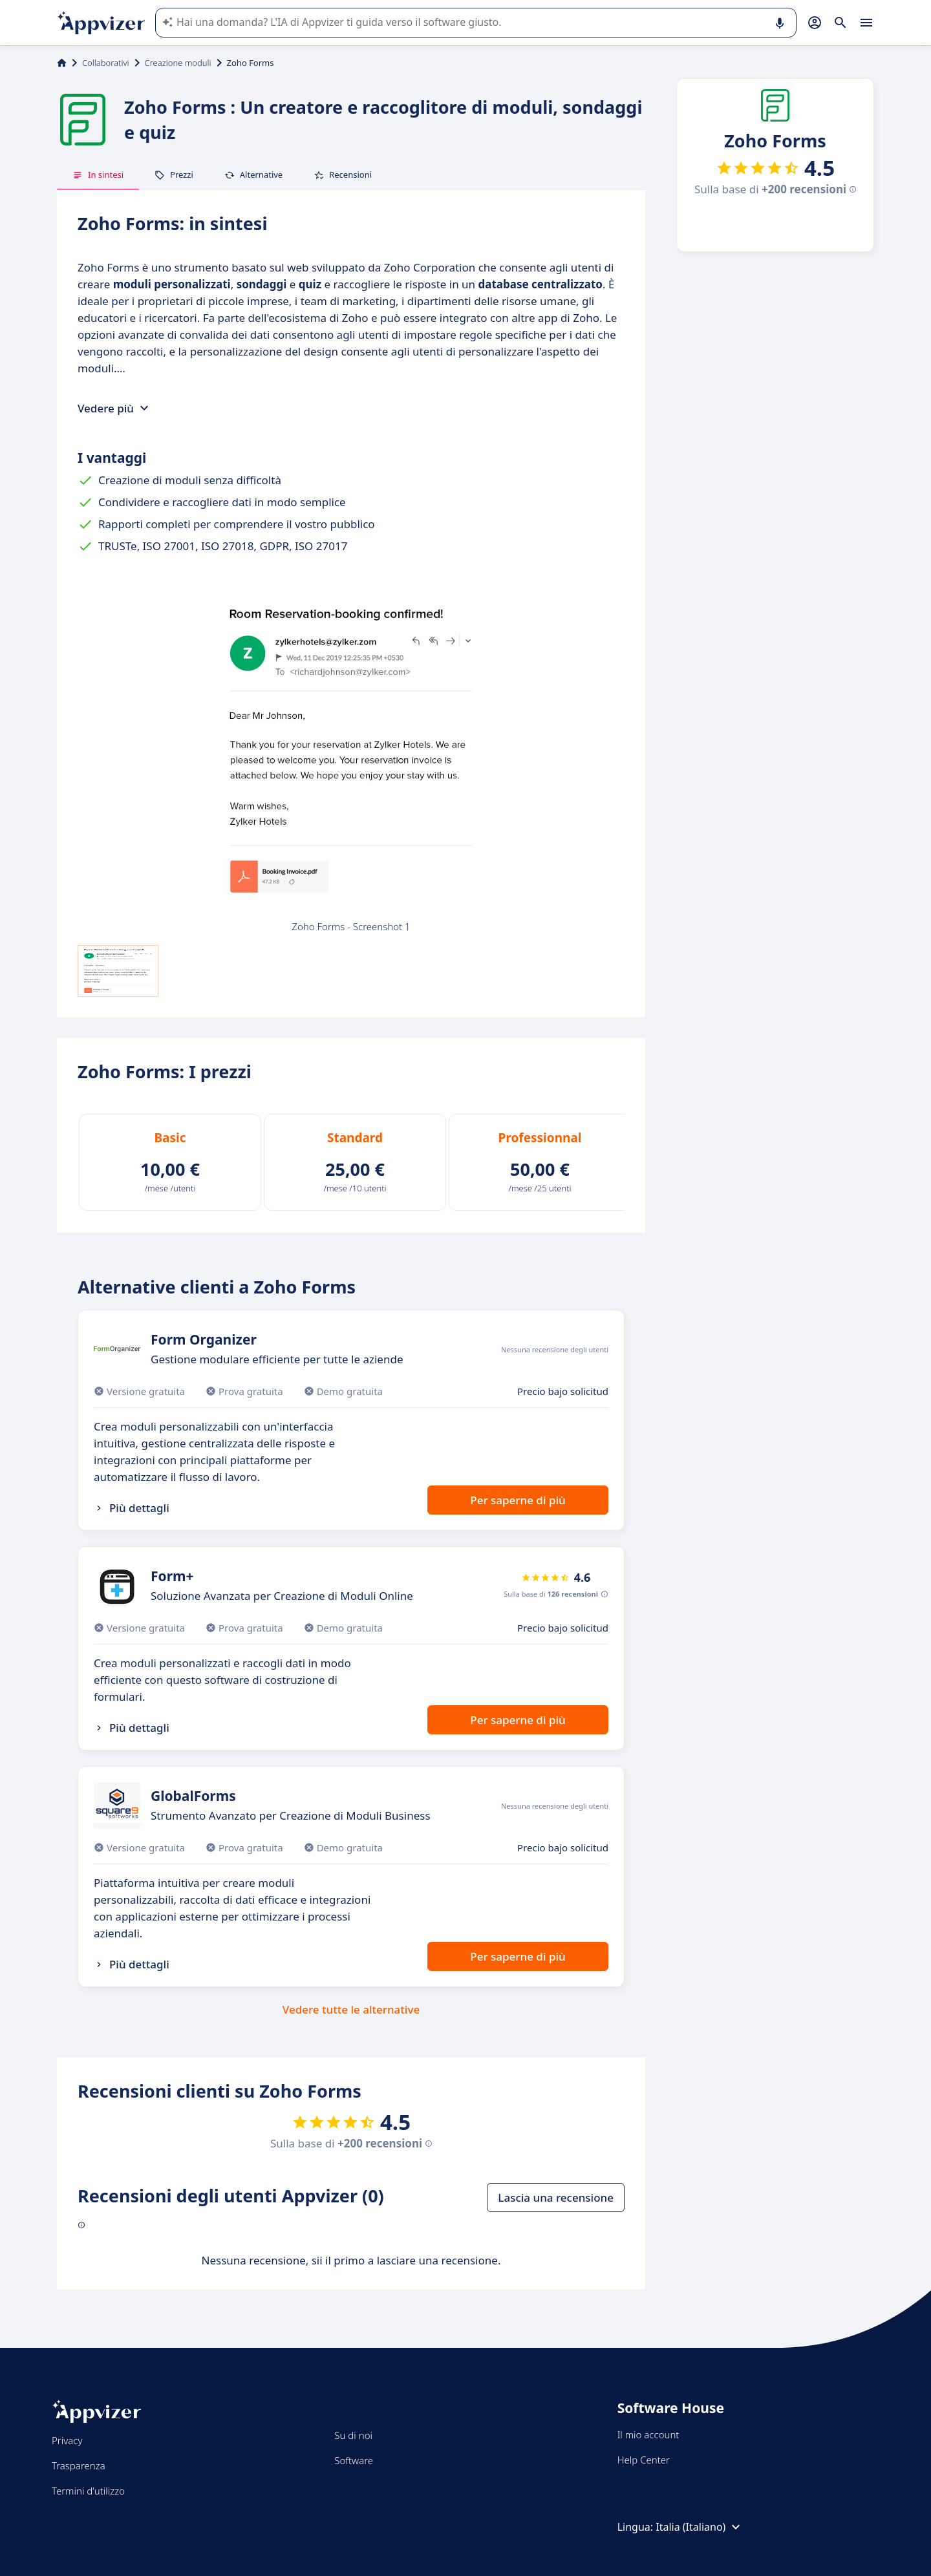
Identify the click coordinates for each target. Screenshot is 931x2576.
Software (353, 2460)
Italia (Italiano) (700, 2527)
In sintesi (97, 174)
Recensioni (343, 174)
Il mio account (648, 2434)
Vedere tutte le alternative (351, 2009)
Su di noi (353, 2435)
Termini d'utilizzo (88, 2490)
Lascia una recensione (556, 2197)
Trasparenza (78, 2465)
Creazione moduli (178, 63)
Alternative (253, 174)
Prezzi (174, 174)
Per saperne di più (517, 1500)
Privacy (67, 2440)
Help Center (643, 2459)
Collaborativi (105, 63)
